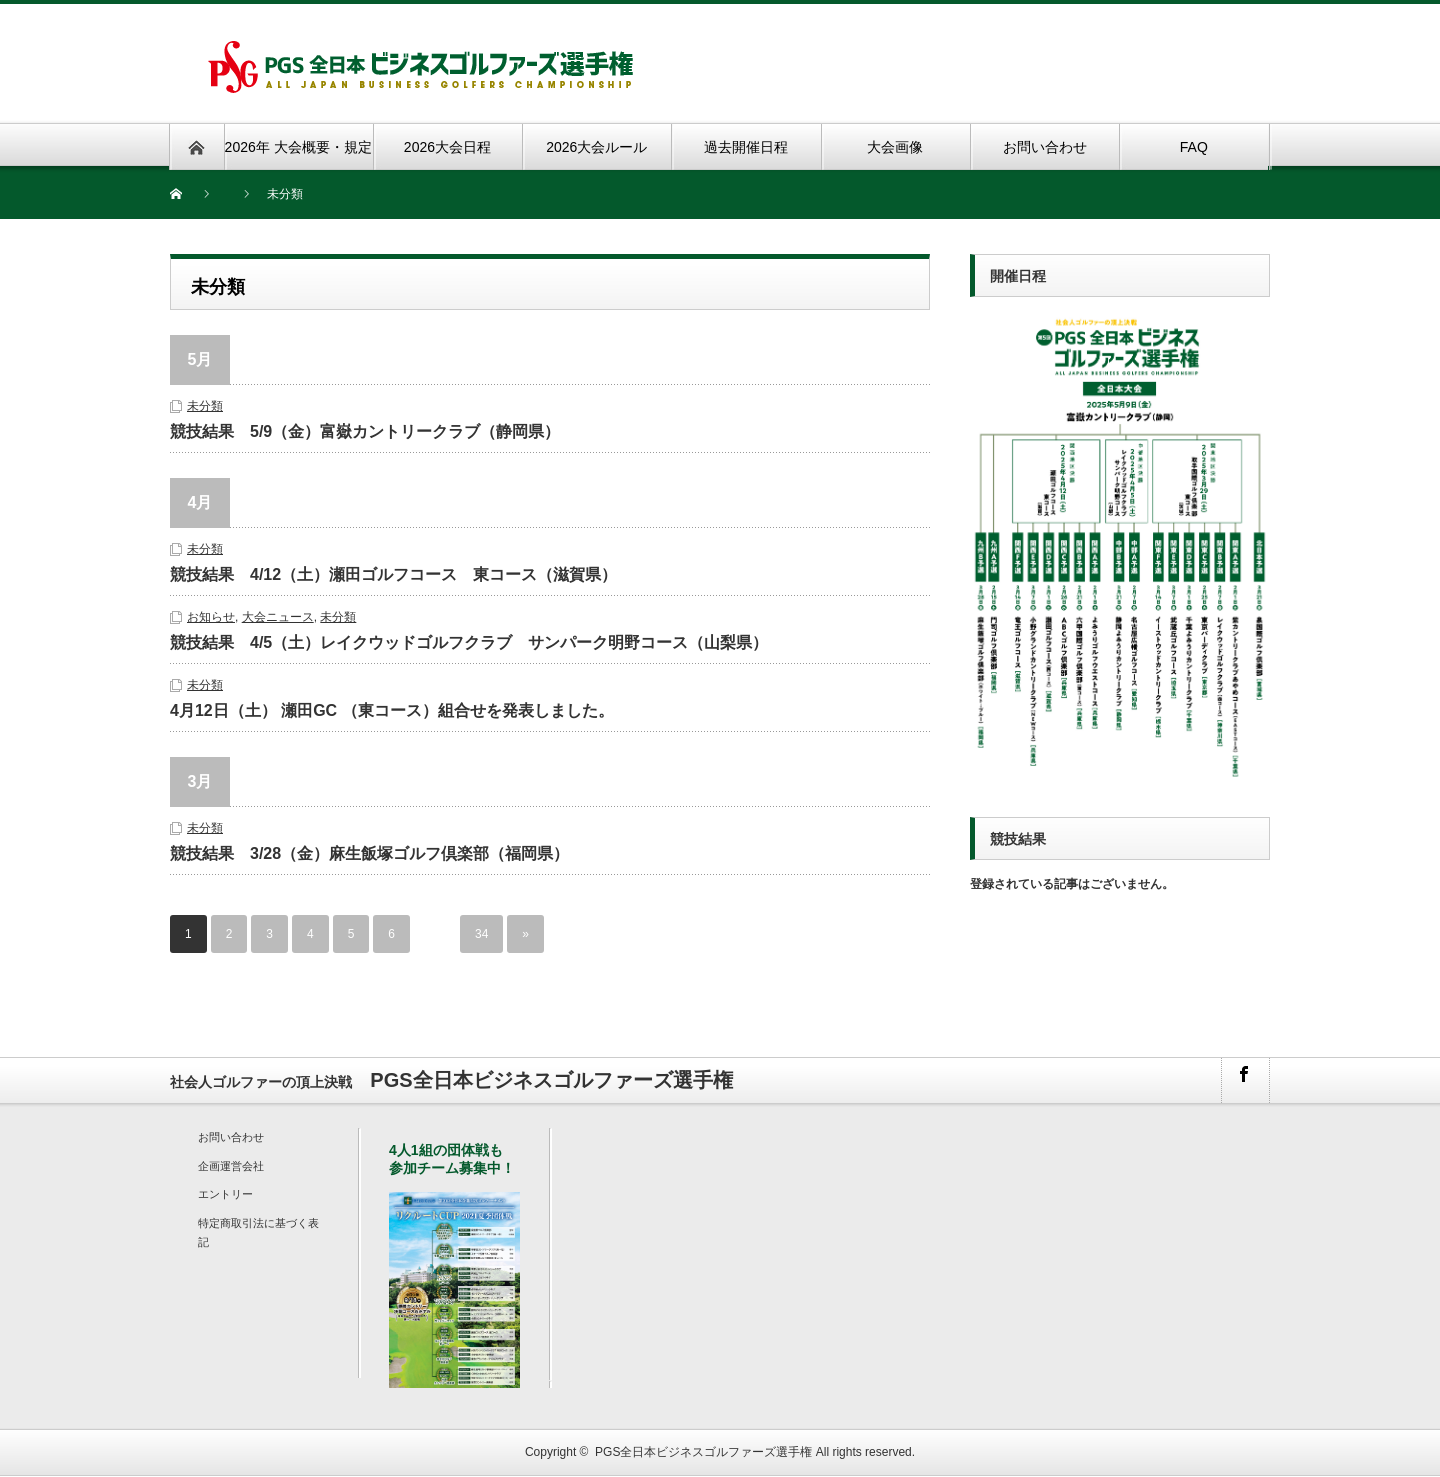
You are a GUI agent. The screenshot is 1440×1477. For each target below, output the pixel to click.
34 (481, 934)
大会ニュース (278, 617)
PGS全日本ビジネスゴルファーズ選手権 (703, 1453)
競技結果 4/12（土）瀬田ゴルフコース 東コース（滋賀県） (393, 574)
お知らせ (211, 617)
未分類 (205, 406)
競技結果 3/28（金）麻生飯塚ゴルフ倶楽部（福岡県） (369, 853)
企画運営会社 (231, 1166)
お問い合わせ (231, 1137)
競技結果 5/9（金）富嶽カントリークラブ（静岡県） (365, 431)
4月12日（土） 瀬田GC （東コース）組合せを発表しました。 (392, 710)
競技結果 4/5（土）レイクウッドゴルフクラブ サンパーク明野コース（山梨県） (469, 642)
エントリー (225, 1194)
